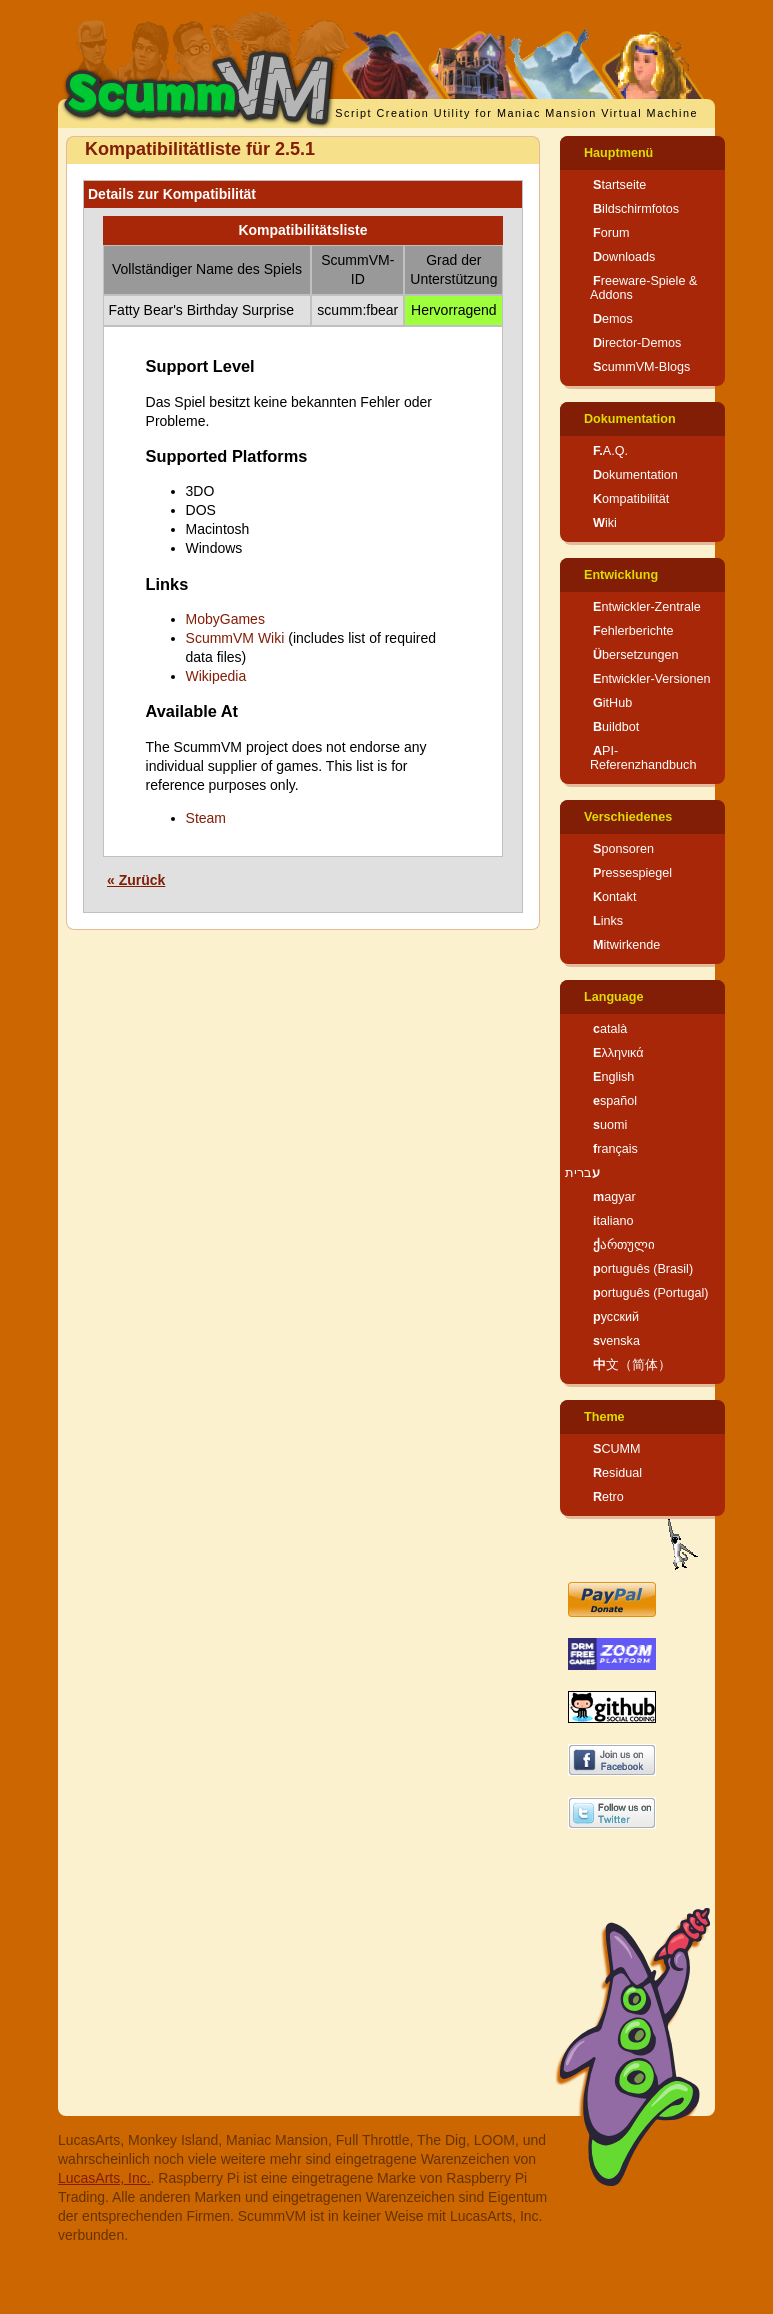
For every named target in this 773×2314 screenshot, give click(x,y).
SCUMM (617, 1449)
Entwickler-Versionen (652, 679)
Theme (604, 1417)
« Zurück (136, 880)
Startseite (619, 185)
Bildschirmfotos (636, 209)
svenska (616, 1341)
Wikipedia (216, 676)
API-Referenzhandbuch (643, 758)
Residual (617, 1473)
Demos (613, 319)
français (615, 1149)
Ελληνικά (618, 1053)
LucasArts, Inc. (104, 2178)
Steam (206, 818)
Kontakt (614, 897)
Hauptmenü (618, 153)
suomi (610, 1125)
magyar (614, 1197)
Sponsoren (623, 849)
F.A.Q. (610, 451)
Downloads (624, 257)
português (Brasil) (643, 1269)
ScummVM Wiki (235, 638)
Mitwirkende (626, 945)
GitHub (612, 703)
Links (608, 921)
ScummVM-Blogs (641, 367)
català (610, 1029)
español (615, 1101)
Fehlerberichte (633, 631)
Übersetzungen (635, 655)
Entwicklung (621, 575)
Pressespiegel (632, 873)
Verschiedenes (628, 817)
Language (613, 997)
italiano (613, 1221)
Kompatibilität (631, 499)
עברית (582, 1173)
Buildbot (616, 727)
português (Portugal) (651, 1293)
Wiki (605, 523)
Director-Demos (637, 343)
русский (616, 1317)
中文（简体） (632, 1365)
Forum (611, 233)
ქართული (624, 1245)
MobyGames (225, 619)
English (613, 1077)
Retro (608, 1497)
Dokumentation (630, 419)
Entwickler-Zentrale (647, 607)
